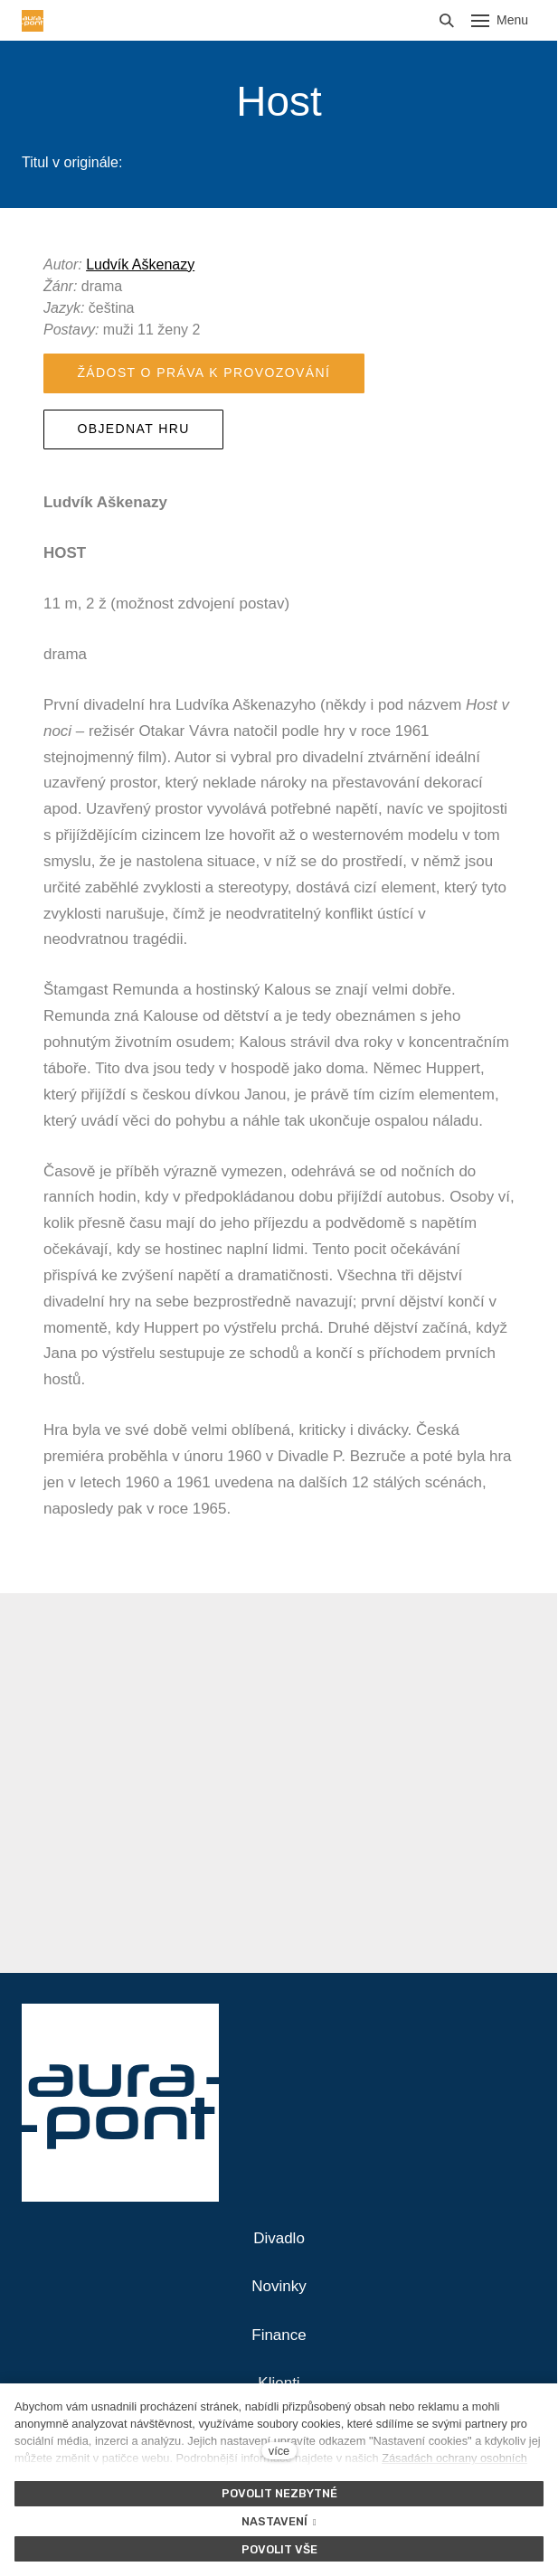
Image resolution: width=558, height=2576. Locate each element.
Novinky (278, 2286)
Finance (278, 2335)
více (279, 2451)
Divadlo (279, 2238)
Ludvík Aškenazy (140, 264)
